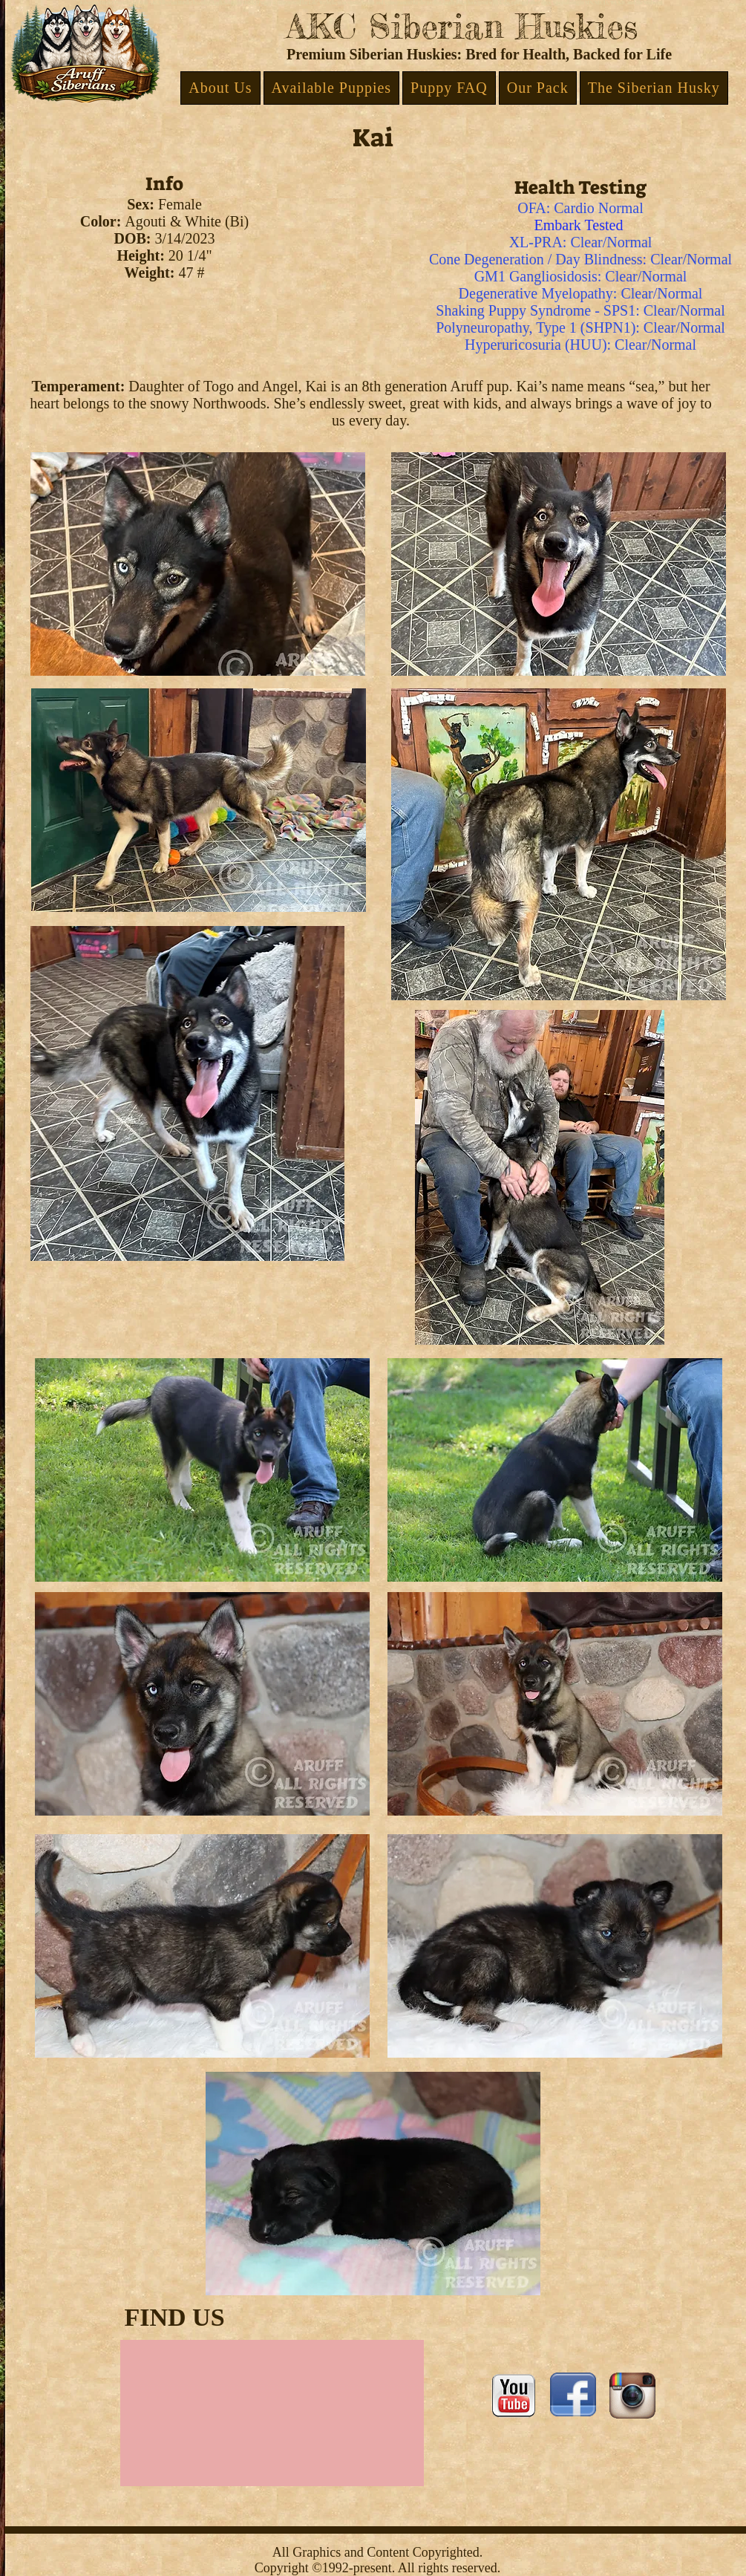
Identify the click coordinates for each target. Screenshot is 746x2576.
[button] (220, 88)
